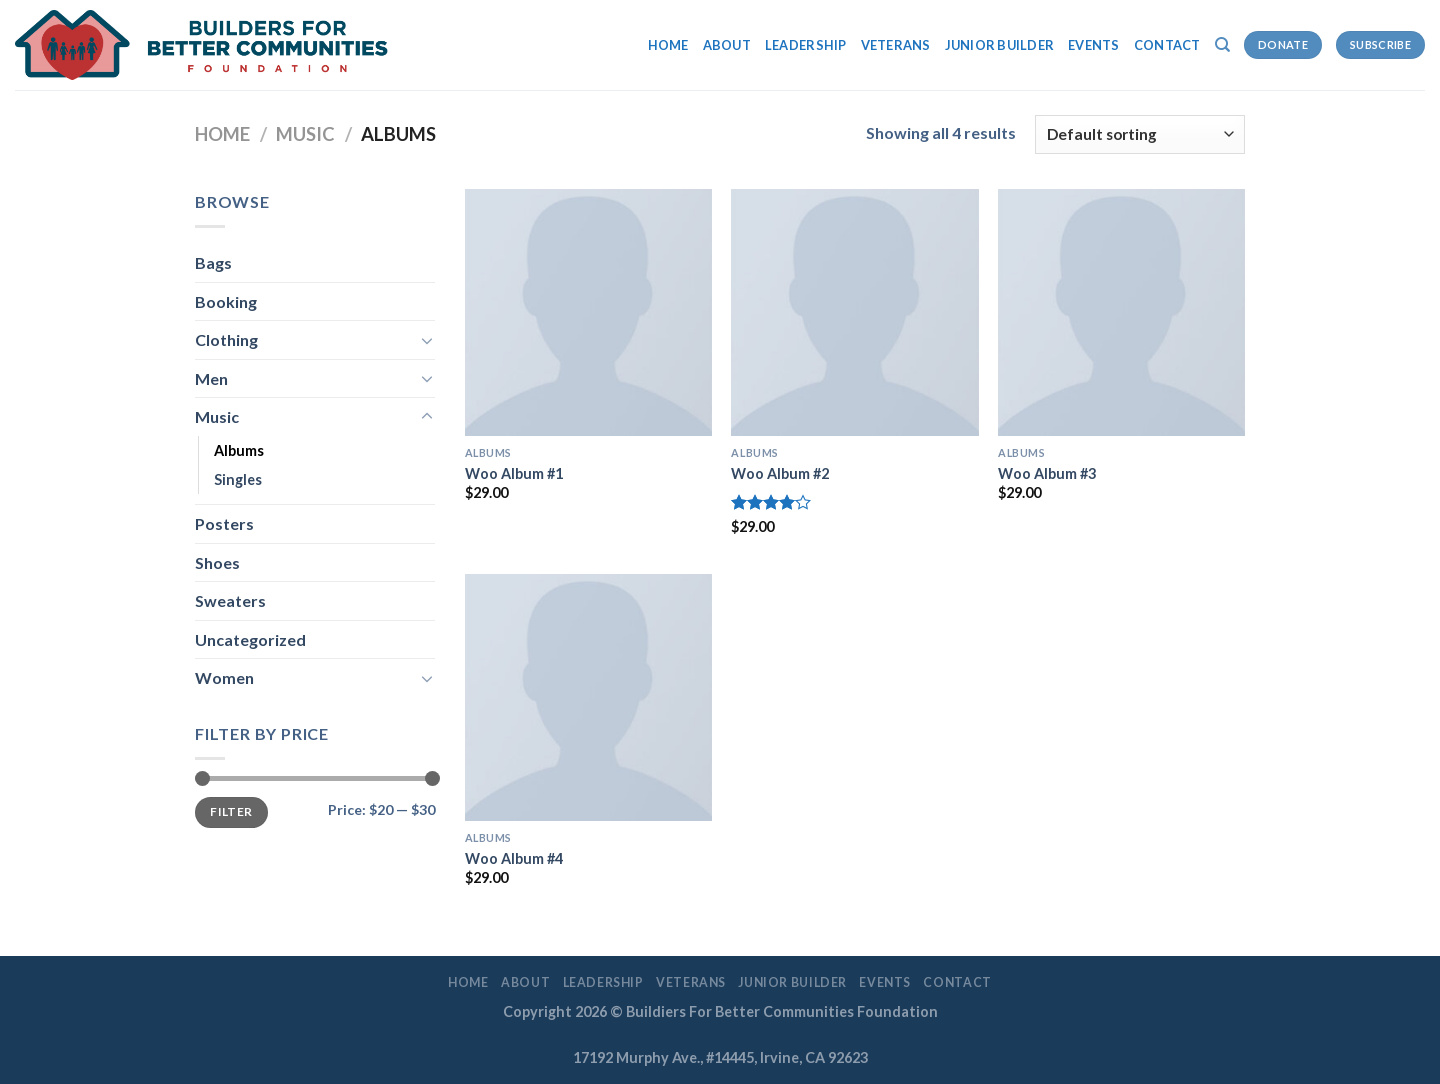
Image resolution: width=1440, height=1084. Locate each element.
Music (305, 134)
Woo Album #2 (780, 473)
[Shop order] (1140, 134)
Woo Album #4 (514, 858)
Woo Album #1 (514, 473)
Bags (213, 262)
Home (668, 45)
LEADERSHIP (806, 45)
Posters (224, 523)
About (727, 45)
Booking (226, 301)
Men (211, 378)
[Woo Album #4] (588, 697)
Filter (231, 811)
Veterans (896, 45)
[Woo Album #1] (588, 312)
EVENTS (1094, 45)
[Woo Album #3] (1121, 312)
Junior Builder (1000, 45)
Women (224, 677)
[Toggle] (427, 340)
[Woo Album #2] (854, 312)
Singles (238, 479)
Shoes (217, 562)
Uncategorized (250, 639)
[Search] (1222, 45)
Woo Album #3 (1047, 473)
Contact (1167, 45)
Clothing (226, 339)
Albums (239, 450)
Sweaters (230, 600)
